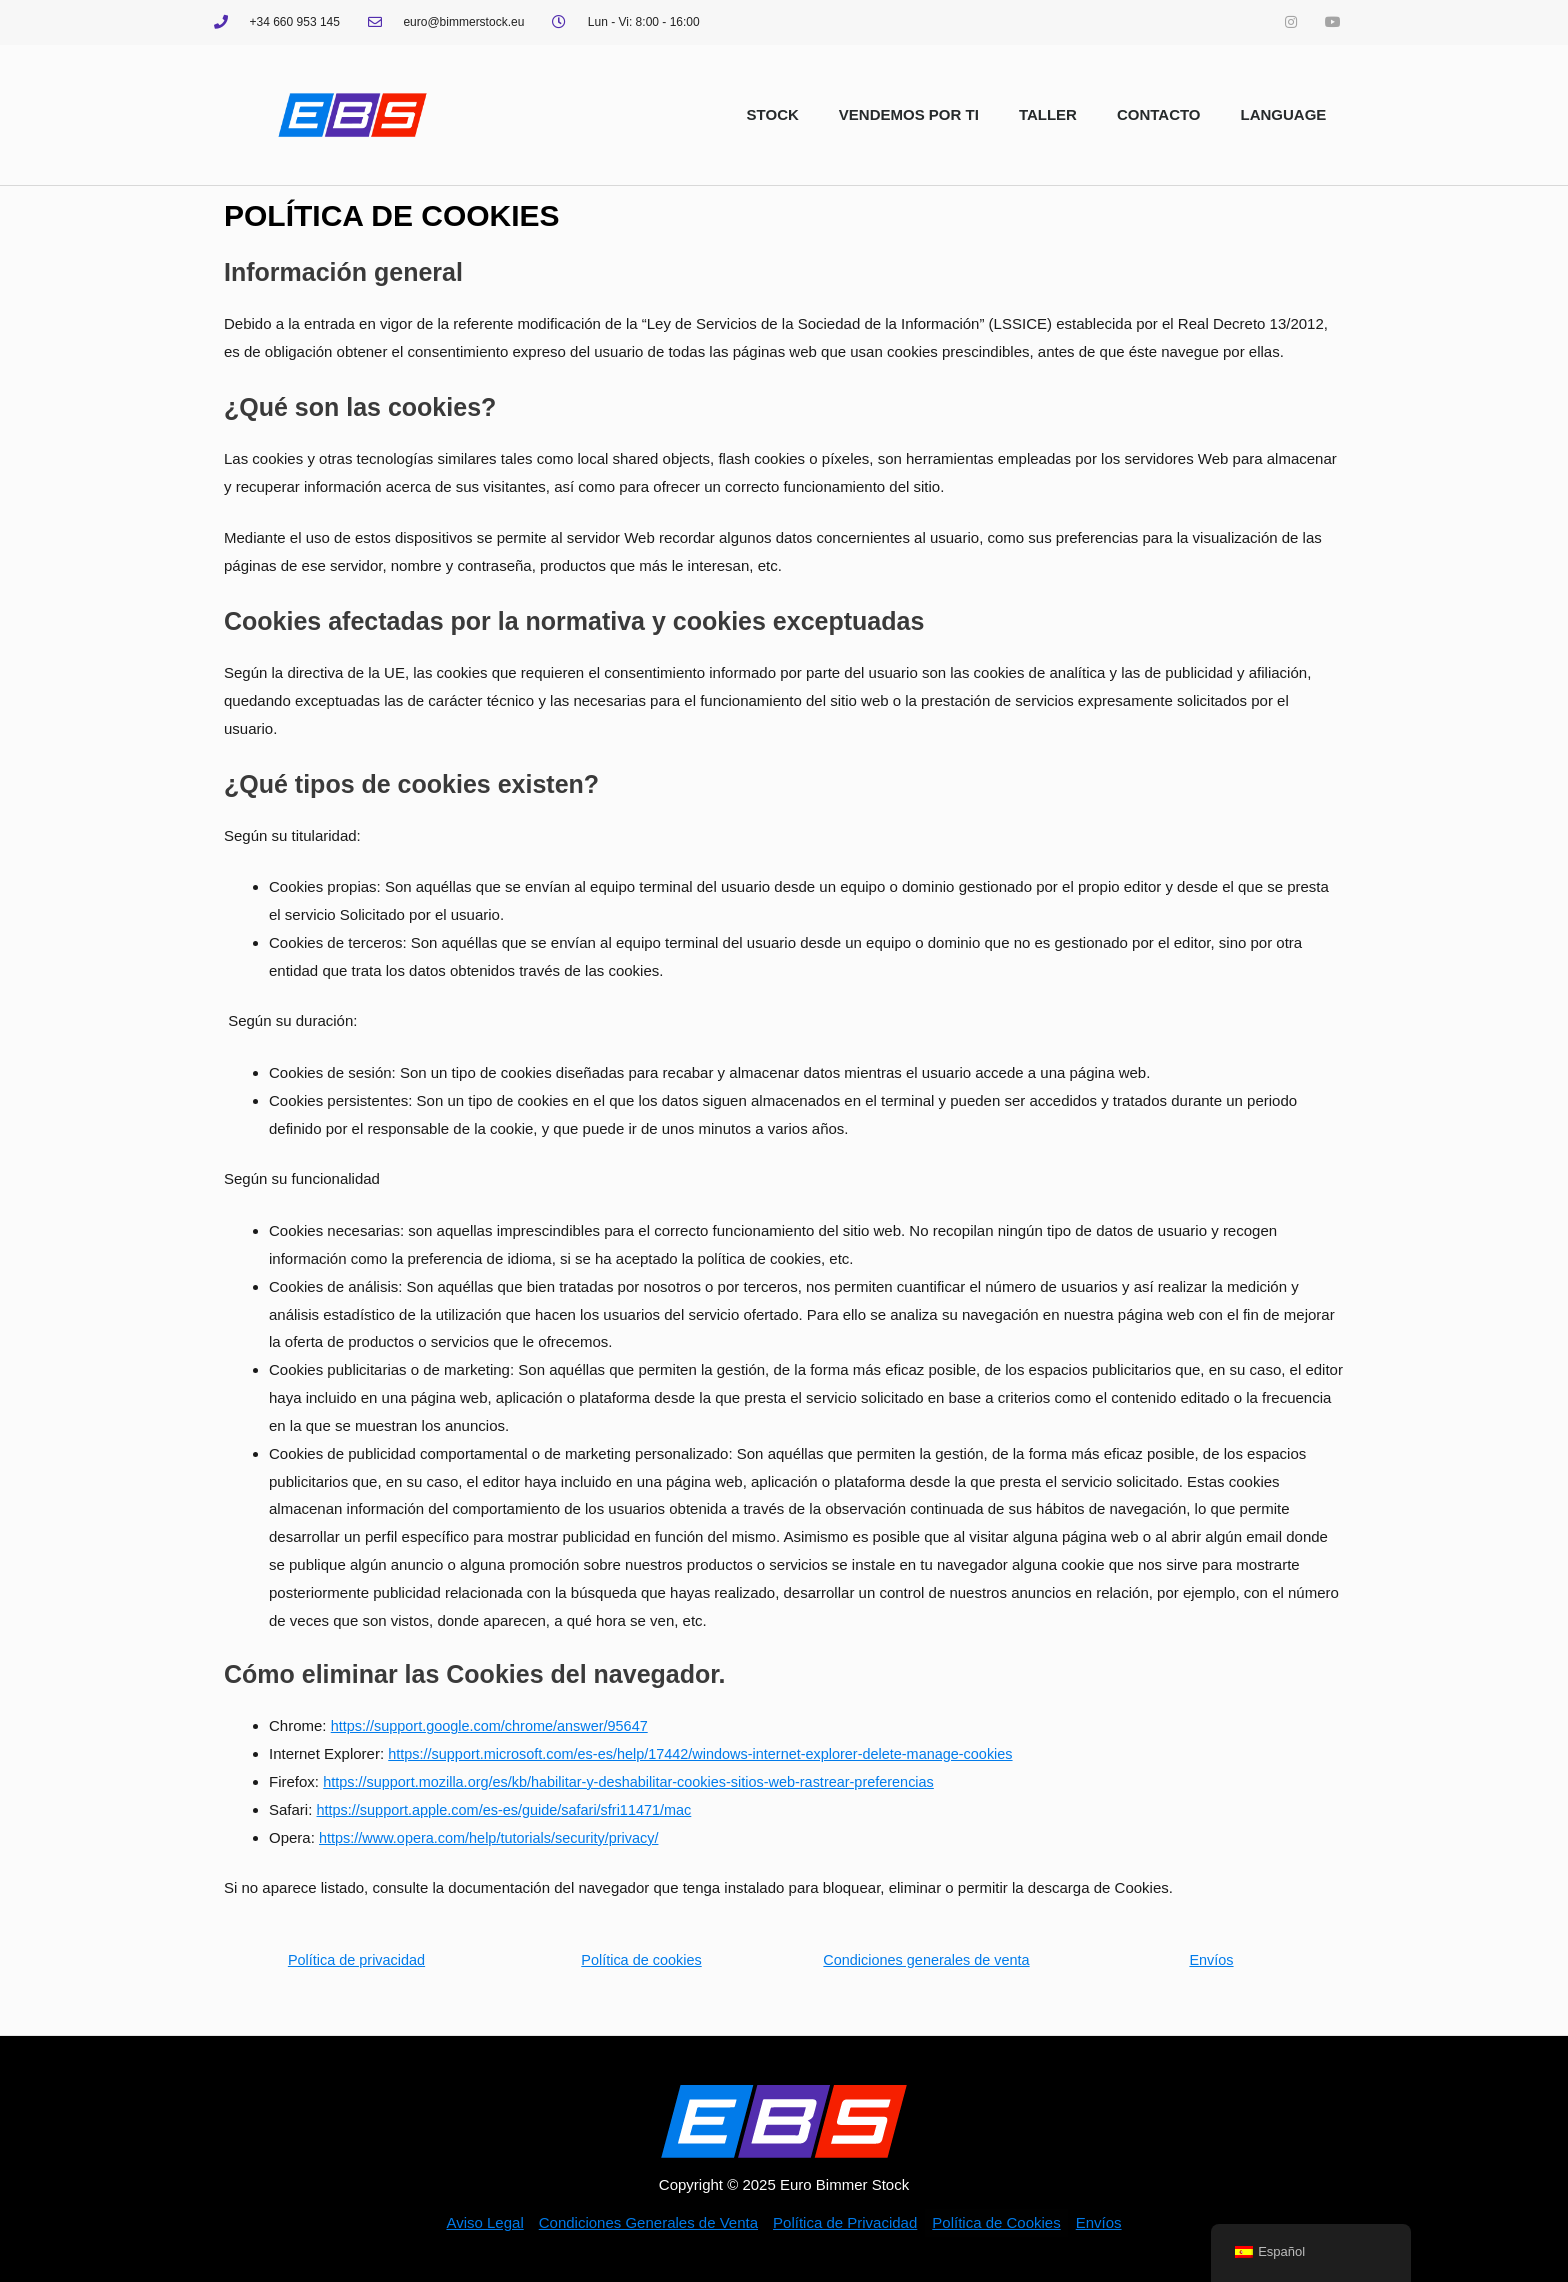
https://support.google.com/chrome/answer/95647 (495, 1725)
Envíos (1212, 1959)
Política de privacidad (356, 1959)
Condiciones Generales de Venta (648, 2222)
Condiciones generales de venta (926, 1959)
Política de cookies (641, 1959)
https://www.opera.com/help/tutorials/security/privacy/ (495, 1837)
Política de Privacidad (845, 2222)
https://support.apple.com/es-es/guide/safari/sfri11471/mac (511, 1809)
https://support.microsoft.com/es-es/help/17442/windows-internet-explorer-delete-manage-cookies (712, 1753)
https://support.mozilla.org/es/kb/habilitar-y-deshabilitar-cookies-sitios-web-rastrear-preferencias (640, 1781)
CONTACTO (1159, 114)
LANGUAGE (1284, 114)
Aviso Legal (484, 2222)
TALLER (1048, 114)
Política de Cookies (996, 2222)
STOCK (773, 114)
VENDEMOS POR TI (909, 114)
